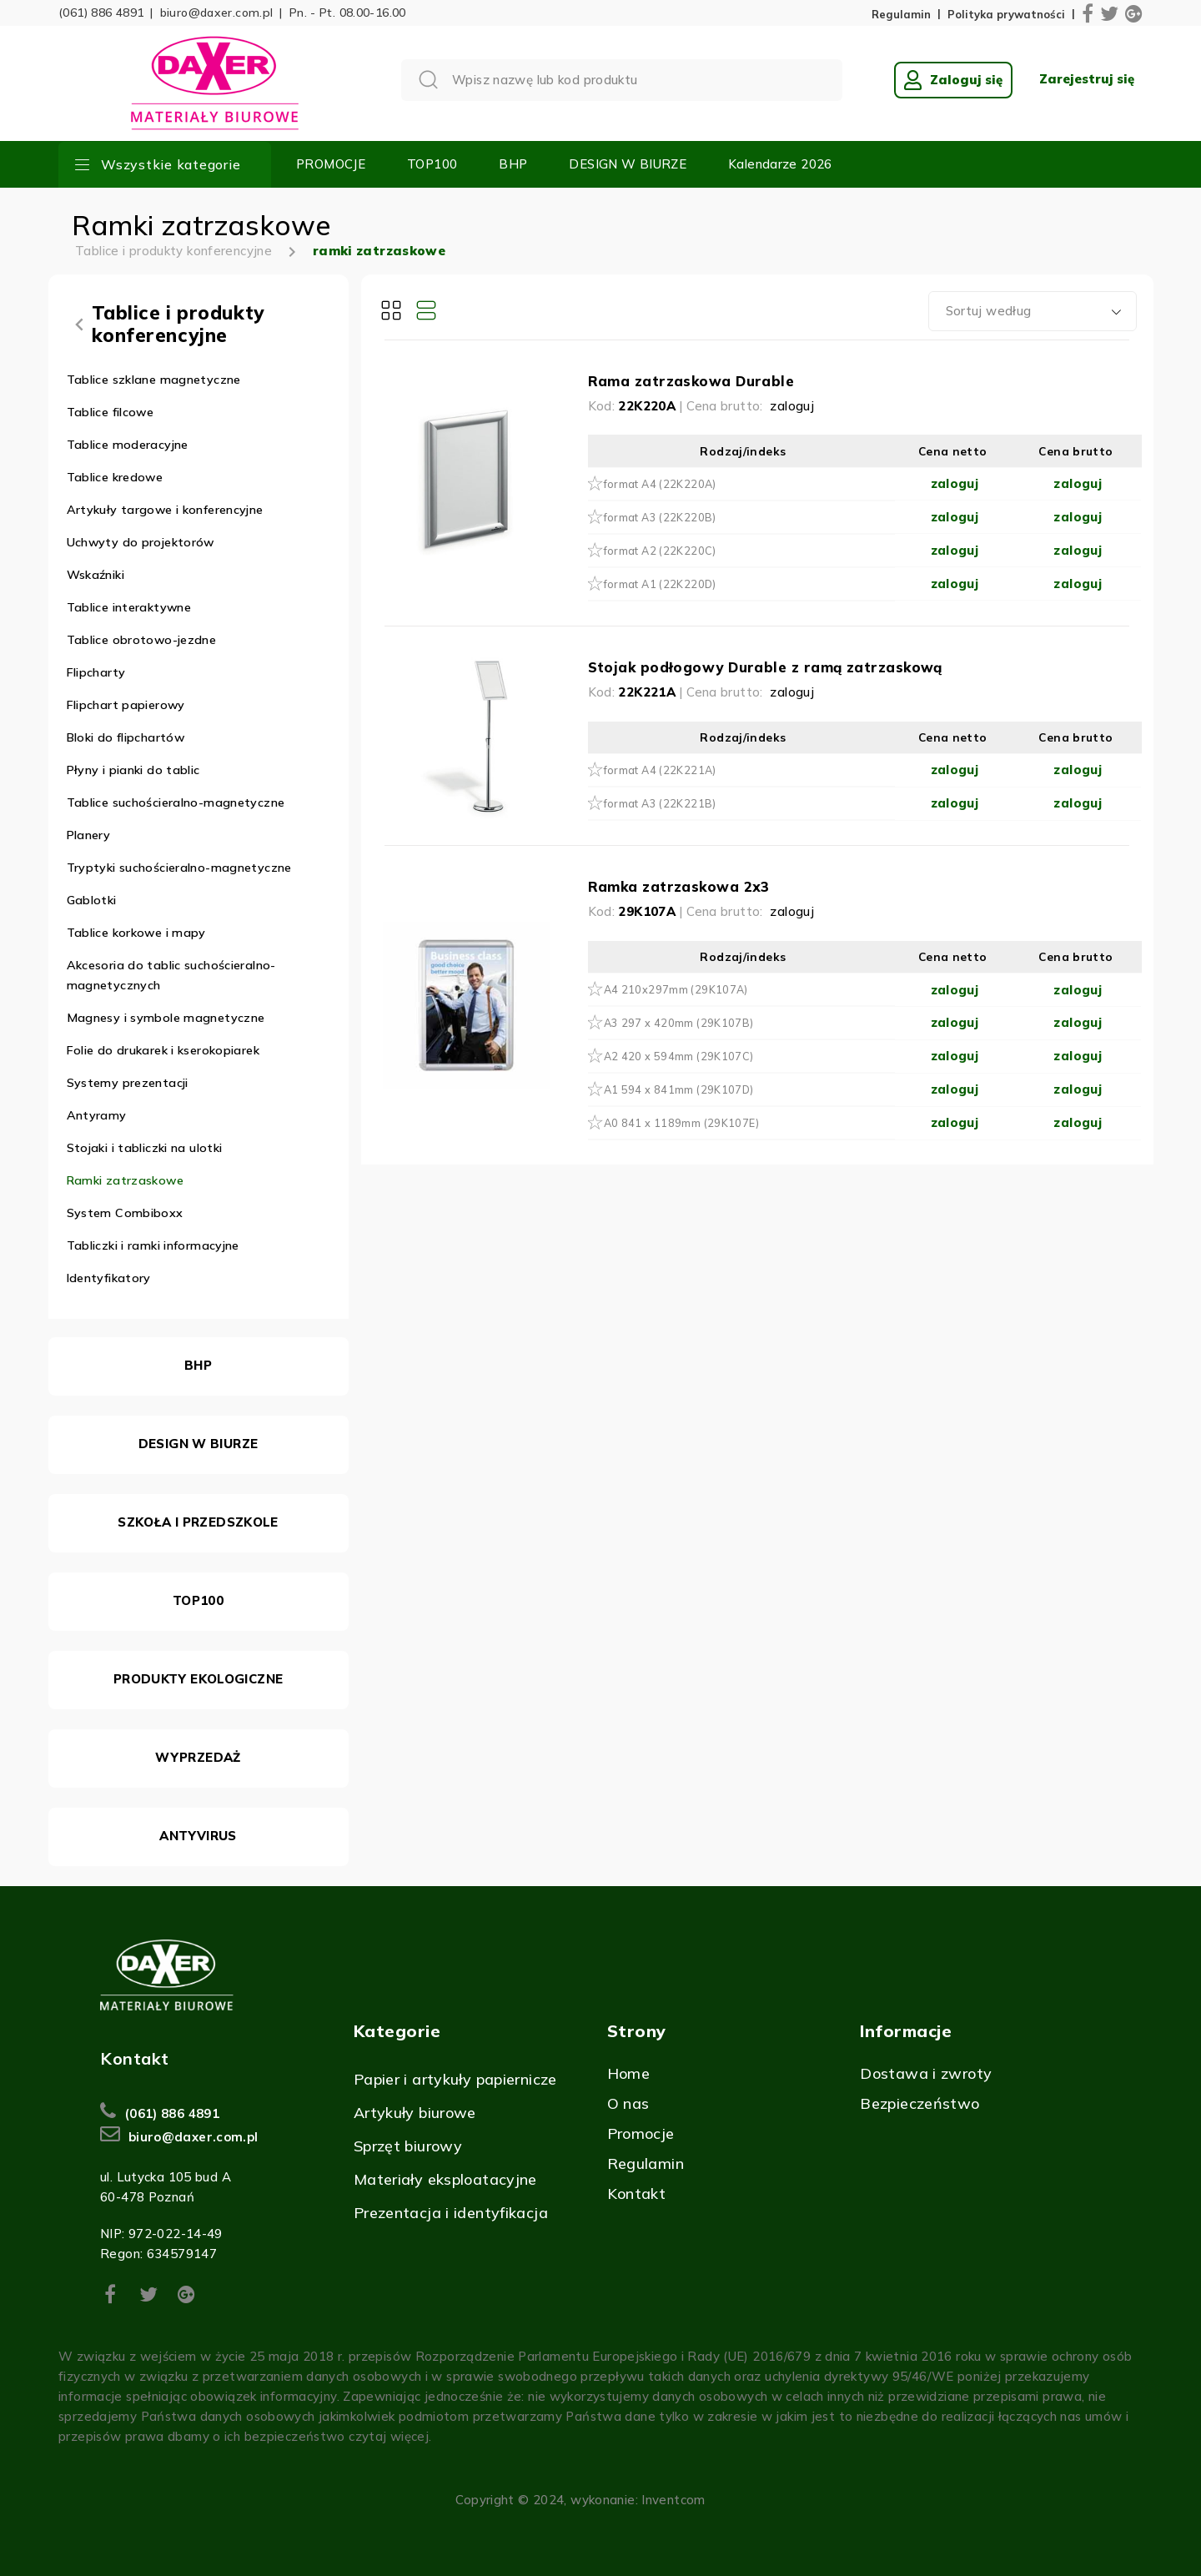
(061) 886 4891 (100, 12)
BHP (513, 164)
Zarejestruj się (1086, 79)
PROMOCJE (330, 164)
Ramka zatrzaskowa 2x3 (679, 886)
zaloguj (792, 406)
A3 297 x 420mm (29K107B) (679, 1022)
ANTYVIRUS (197, 1836)
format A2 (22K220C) (660, 550)
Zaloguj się (953, 80)
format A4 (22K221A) (660, 770)
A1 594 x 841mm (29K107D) (679, 1089)
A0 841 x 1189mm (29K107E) (681, 1123)
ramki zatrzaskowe (379, 251)
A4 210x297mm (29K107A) (676, 989)
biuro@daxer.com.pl (217, 12)
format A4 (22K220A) (660, 484)
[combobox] (1032, 311)
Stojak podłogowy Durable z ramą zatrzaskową (765, 667)
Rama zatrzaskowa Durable (691, 381)
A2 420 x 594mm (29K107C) (679, 1056)
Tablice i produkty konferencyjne (173, 251)
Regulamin (901, 14)
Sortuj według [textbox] (989, 311)
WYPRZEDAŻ (197, 1757)
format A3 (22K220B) (660, 517)
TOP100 (432, 164)
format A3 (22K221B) (660, 803)
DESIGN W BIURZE (627, 164)
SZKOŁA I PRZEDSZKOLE (198, 1522)
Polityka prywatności (1006, 14)
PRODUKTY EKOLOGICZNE (198, 1679)
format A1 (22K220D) (660, 584)
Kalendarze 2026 (780, 164)
